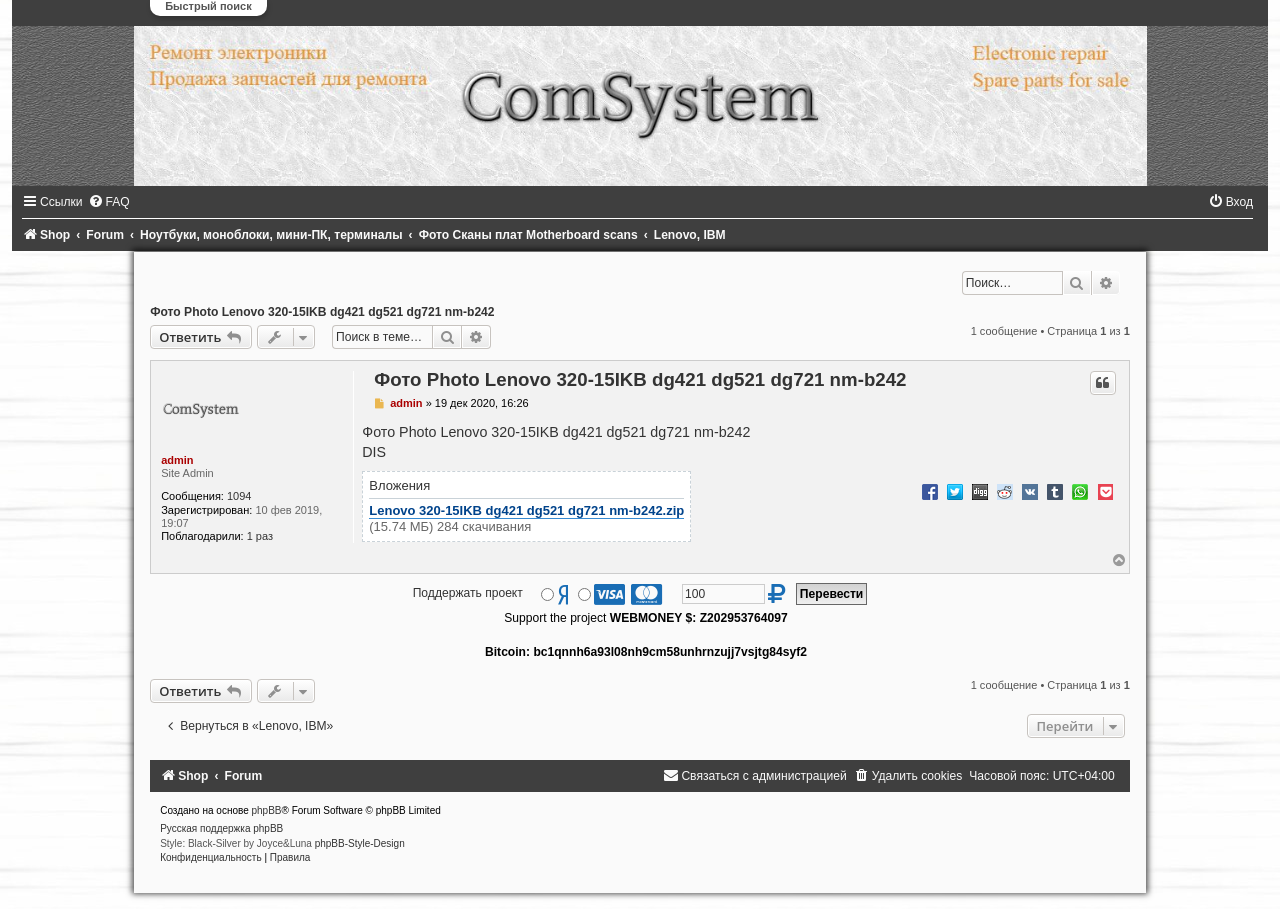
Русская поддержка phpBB (221, 828)
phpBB (267, 810)
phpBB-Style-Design (360, 843)
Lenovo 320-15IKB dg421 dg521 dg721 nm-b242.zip (526, 510)
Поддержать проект (468, 593)
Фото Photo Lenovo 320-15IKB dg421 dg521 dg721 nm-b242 (322, 312)
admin (177, 460)
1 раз (260, 536)
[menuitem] (109, 202)
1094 (239, 496)
